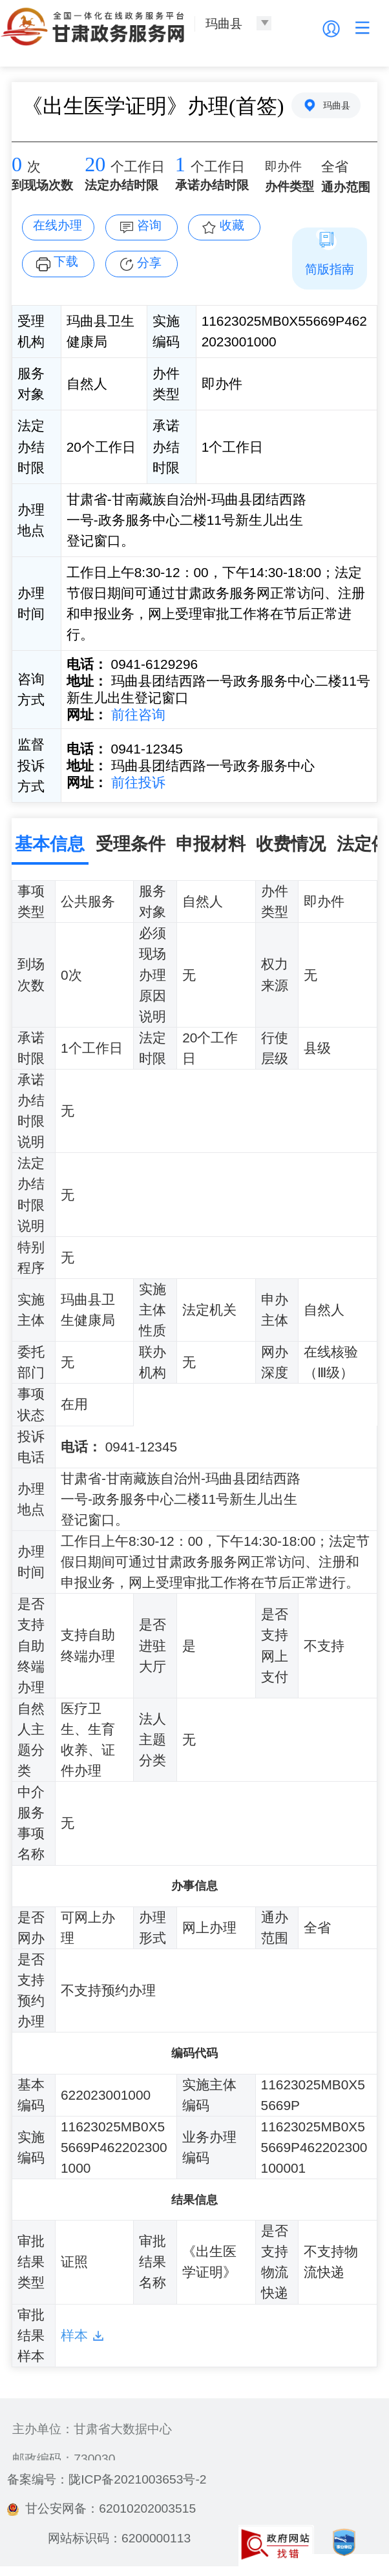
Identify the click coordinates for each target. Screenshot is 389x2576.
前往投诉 (136, 782)
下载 (66, 261)
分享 (149, 262)
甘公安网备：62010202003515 (101, 2508)
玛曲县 (336, 105)
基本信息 (50, 844)
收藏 (232, 225)
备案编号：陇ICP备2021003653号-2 (106, 2479)
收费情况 (291, 844)
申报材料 (211, 844)
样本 (74, 2335)
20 (95, 164)
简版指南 (329, 269)
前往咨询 (136, 714)
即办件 (283, 166)
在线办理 (57, 225)
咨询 (149, 225)
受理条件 (130, 844)
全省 (334, 166)
